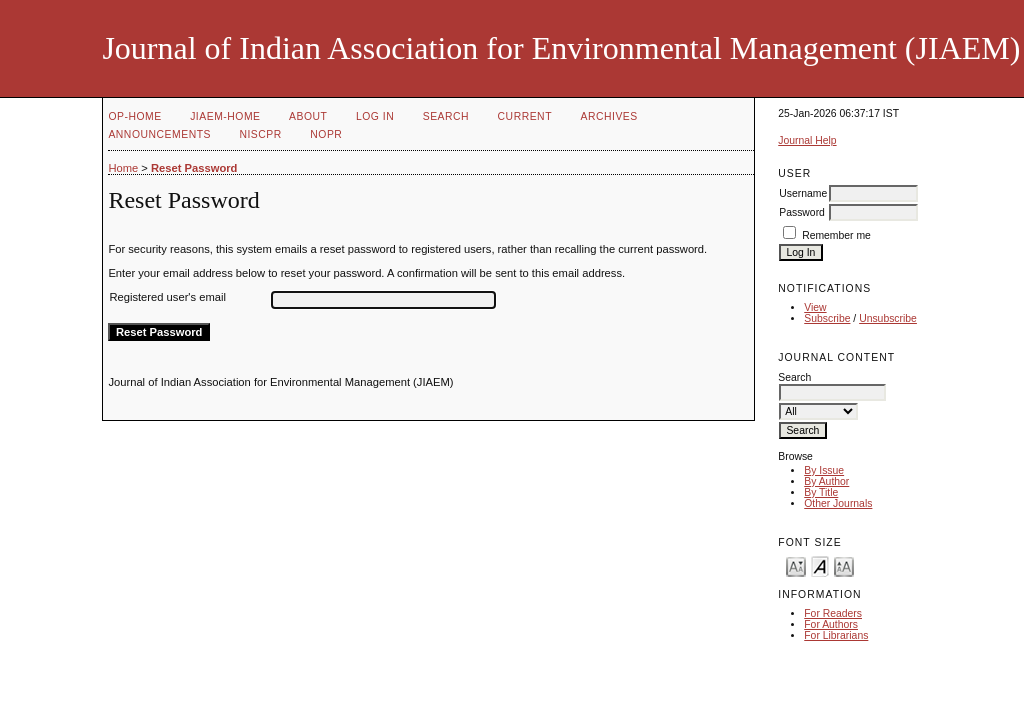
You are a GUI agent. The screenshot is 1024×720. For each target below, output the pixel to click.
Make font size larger (844, 565)
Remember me (836, 235)
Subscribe (827, 318)
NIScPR (260, 134)
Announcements (159, 134)
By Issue (824, 470)
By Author (826, 481)
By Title (821, 492)
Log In (375, 116)
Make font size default (820, 565)
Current (525, 116)
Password (802, 212)
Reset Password (194, 168)
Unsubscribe (888, 318)
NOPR (326, 134)
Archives (608, 116)
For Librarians (836, 635)
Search (446, 116)
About (308, 116)
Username (803, 193)
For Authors (831, 624)
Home (123, 168)
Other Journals (838, 503)
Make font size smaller (796, 565)
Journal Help (807, 140)
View (815, 307)
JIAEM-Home (225, 116)
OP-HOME (134, 116)
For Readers (833, 613)
